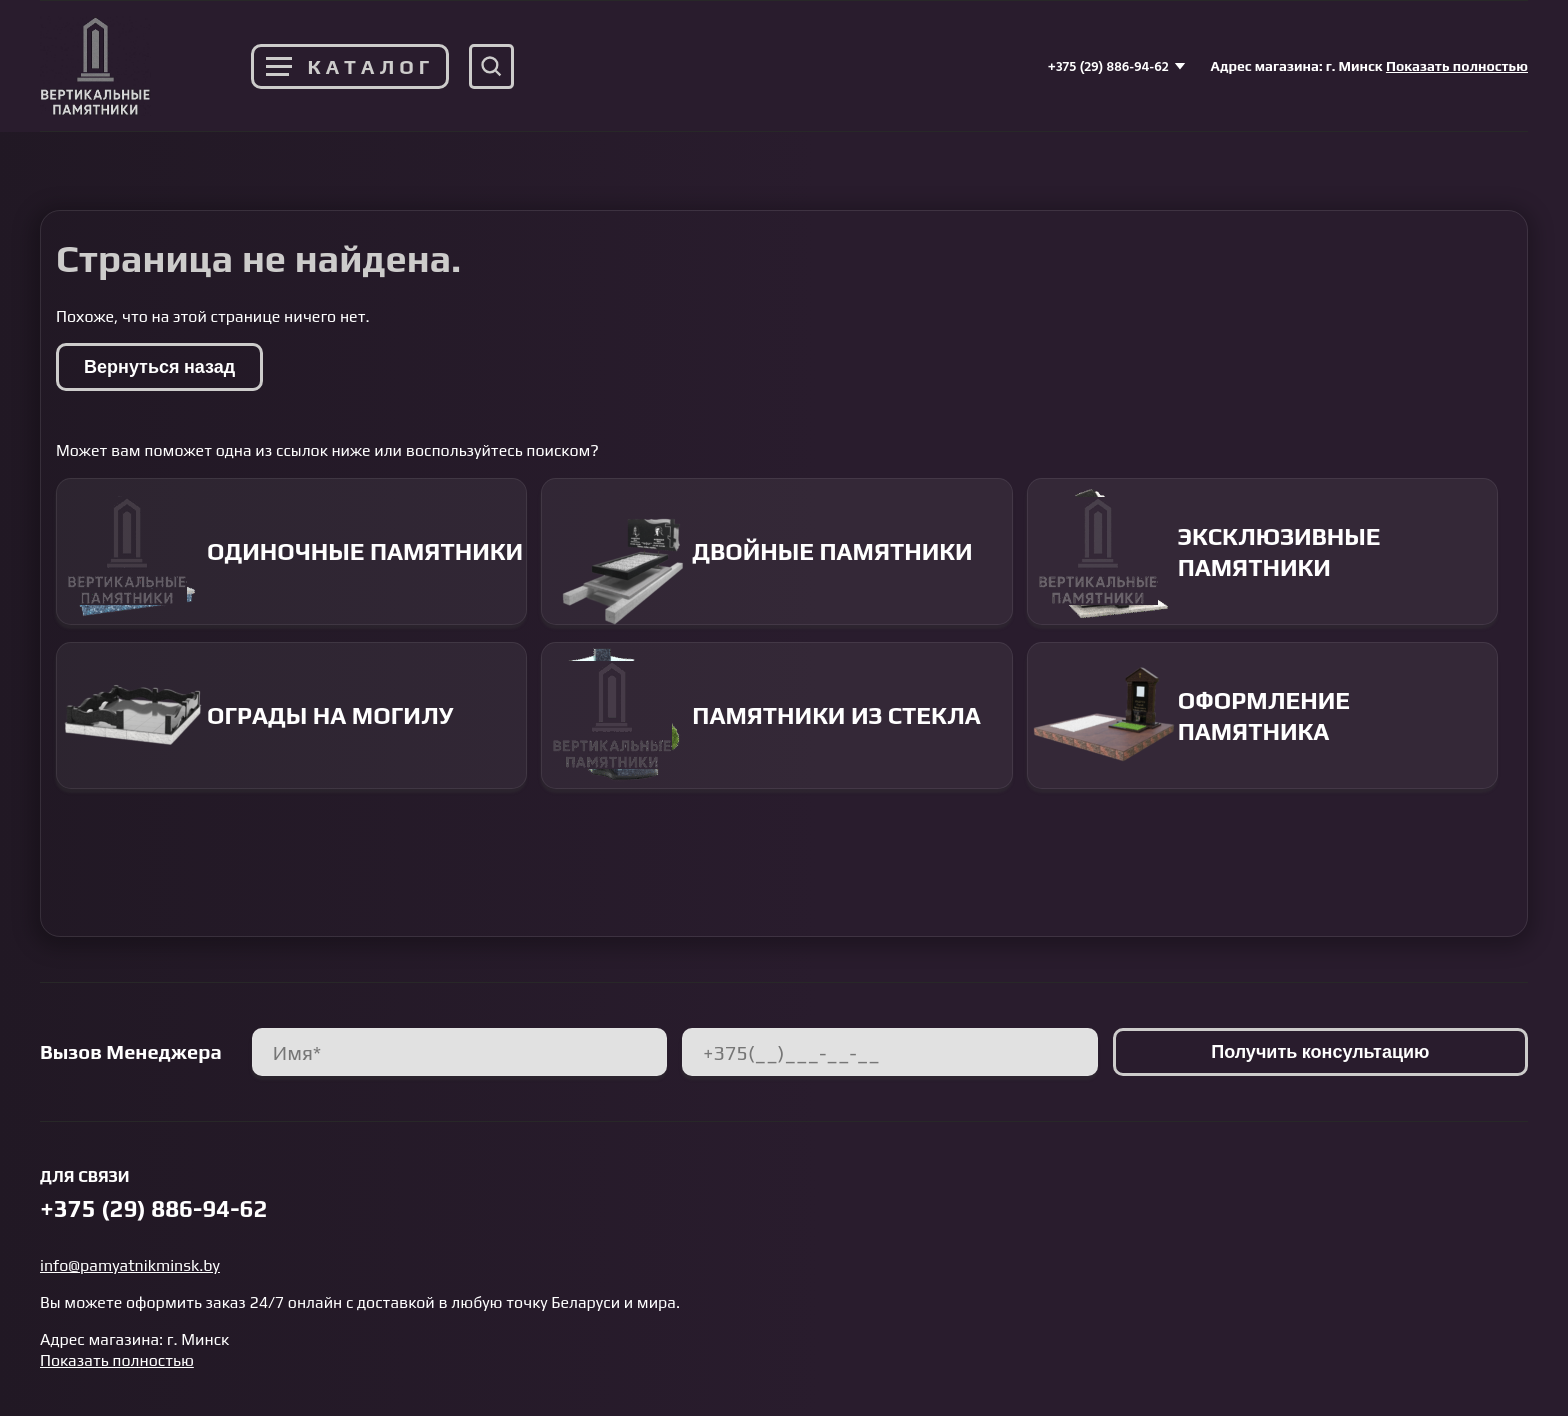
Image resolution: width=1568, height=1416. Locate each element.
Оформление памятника (1189, 715)
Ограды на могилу (255, 715)
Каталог (350, 66)
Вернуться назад (159, 366)
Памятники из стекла (761, 715)
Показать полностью (1457, 66)
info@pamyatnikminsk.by (130, 1265)
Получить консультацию (1320, 1051)
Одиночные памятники (290, 551)
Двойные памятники (757, 551)
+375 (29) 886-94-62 (1117, 66)
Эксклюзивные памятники (1204, 551)
